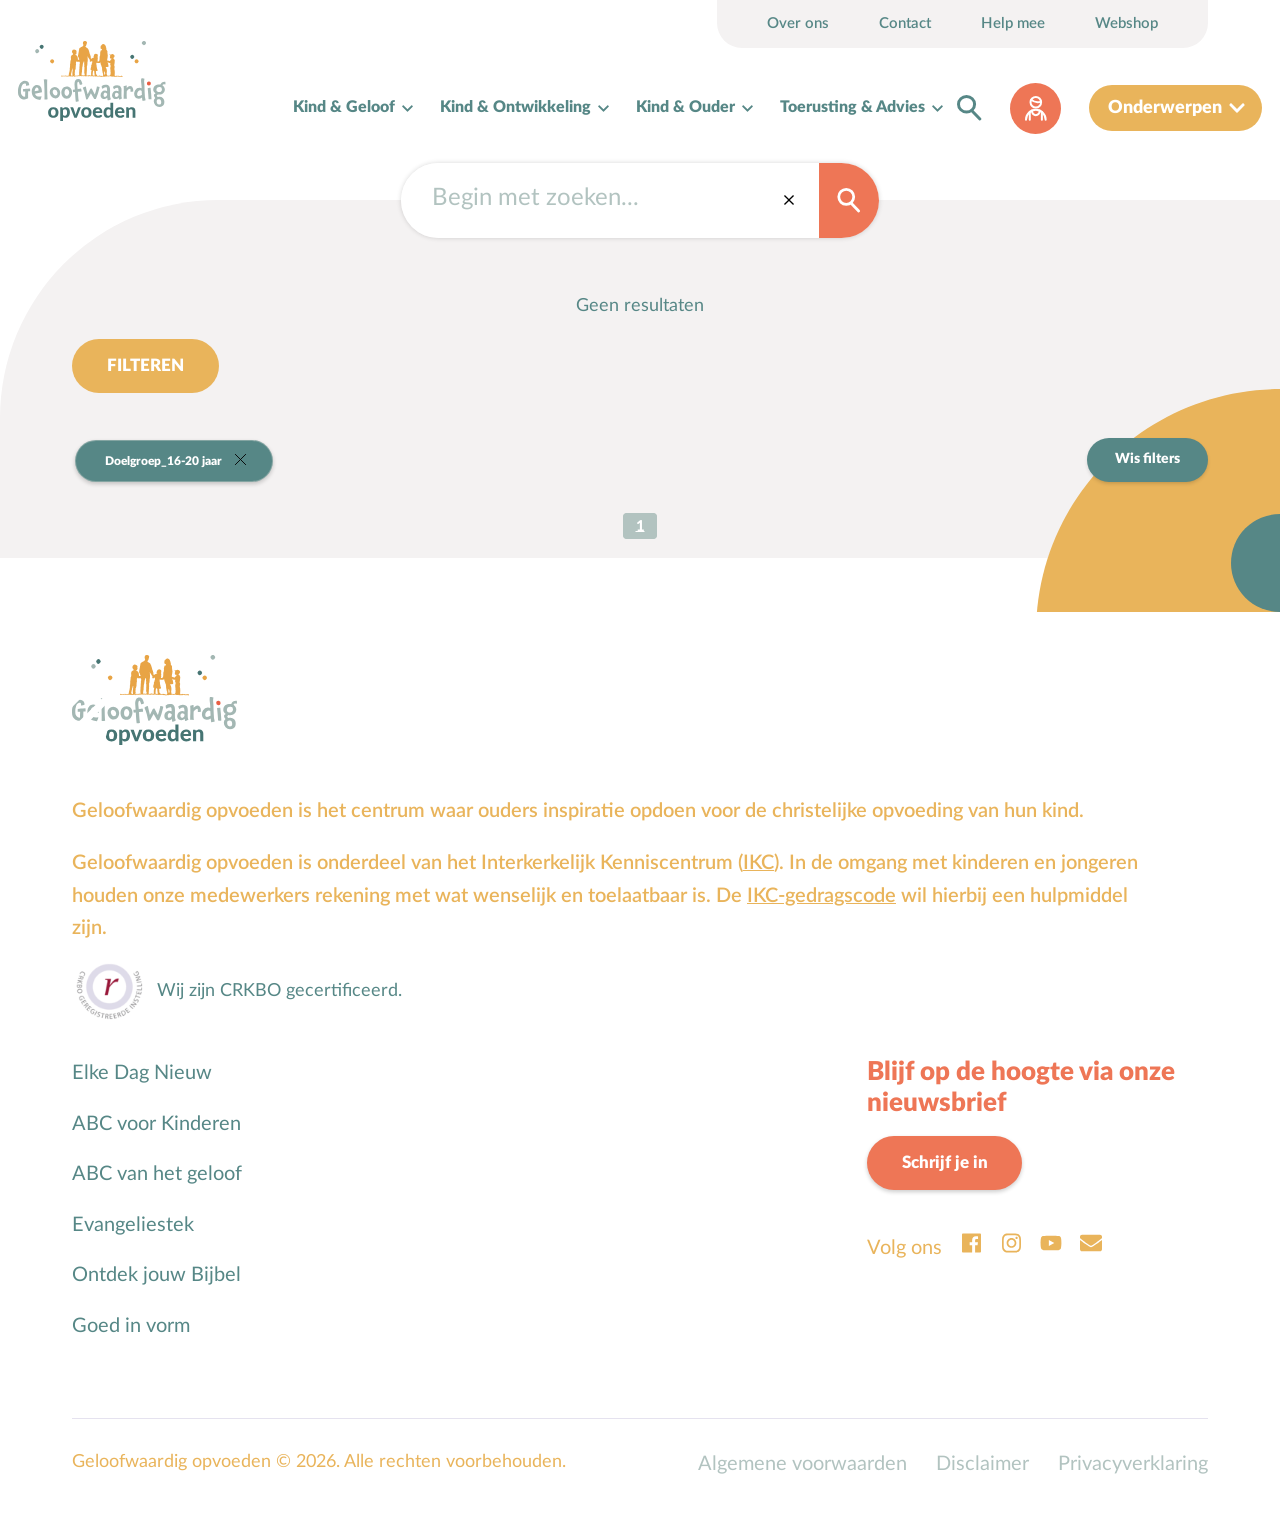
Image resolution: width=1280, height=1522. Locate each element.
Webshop (1126, 23)
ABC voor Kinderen (156, 1137)
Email (1091, 1258)
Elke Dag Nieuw (142, 1086)
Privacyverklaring (1133, 1477)
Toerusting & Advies (852, 112)
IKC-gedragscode (821, 909)
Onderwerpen (1165, 112)
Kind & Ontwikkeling (515, 112)
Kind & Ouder (685, 112)
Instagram (1011, 1258)
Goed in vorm (131, 1339)
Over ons (798, 23)
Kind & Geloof (344, 112)
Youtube (1051, 1258)
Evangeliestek (133, 1238)
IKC (758, 876)
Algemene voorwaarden (802, 1477)
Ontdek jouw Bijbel (156, 1288)
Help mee (1013, 23)
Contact (905, 23)
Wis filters (1147, 471)
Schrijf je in (948, 1176)
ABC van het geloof (157, 1187)
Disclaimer (982, 1477)
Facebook (971, 1258)
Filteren (148, 376)
